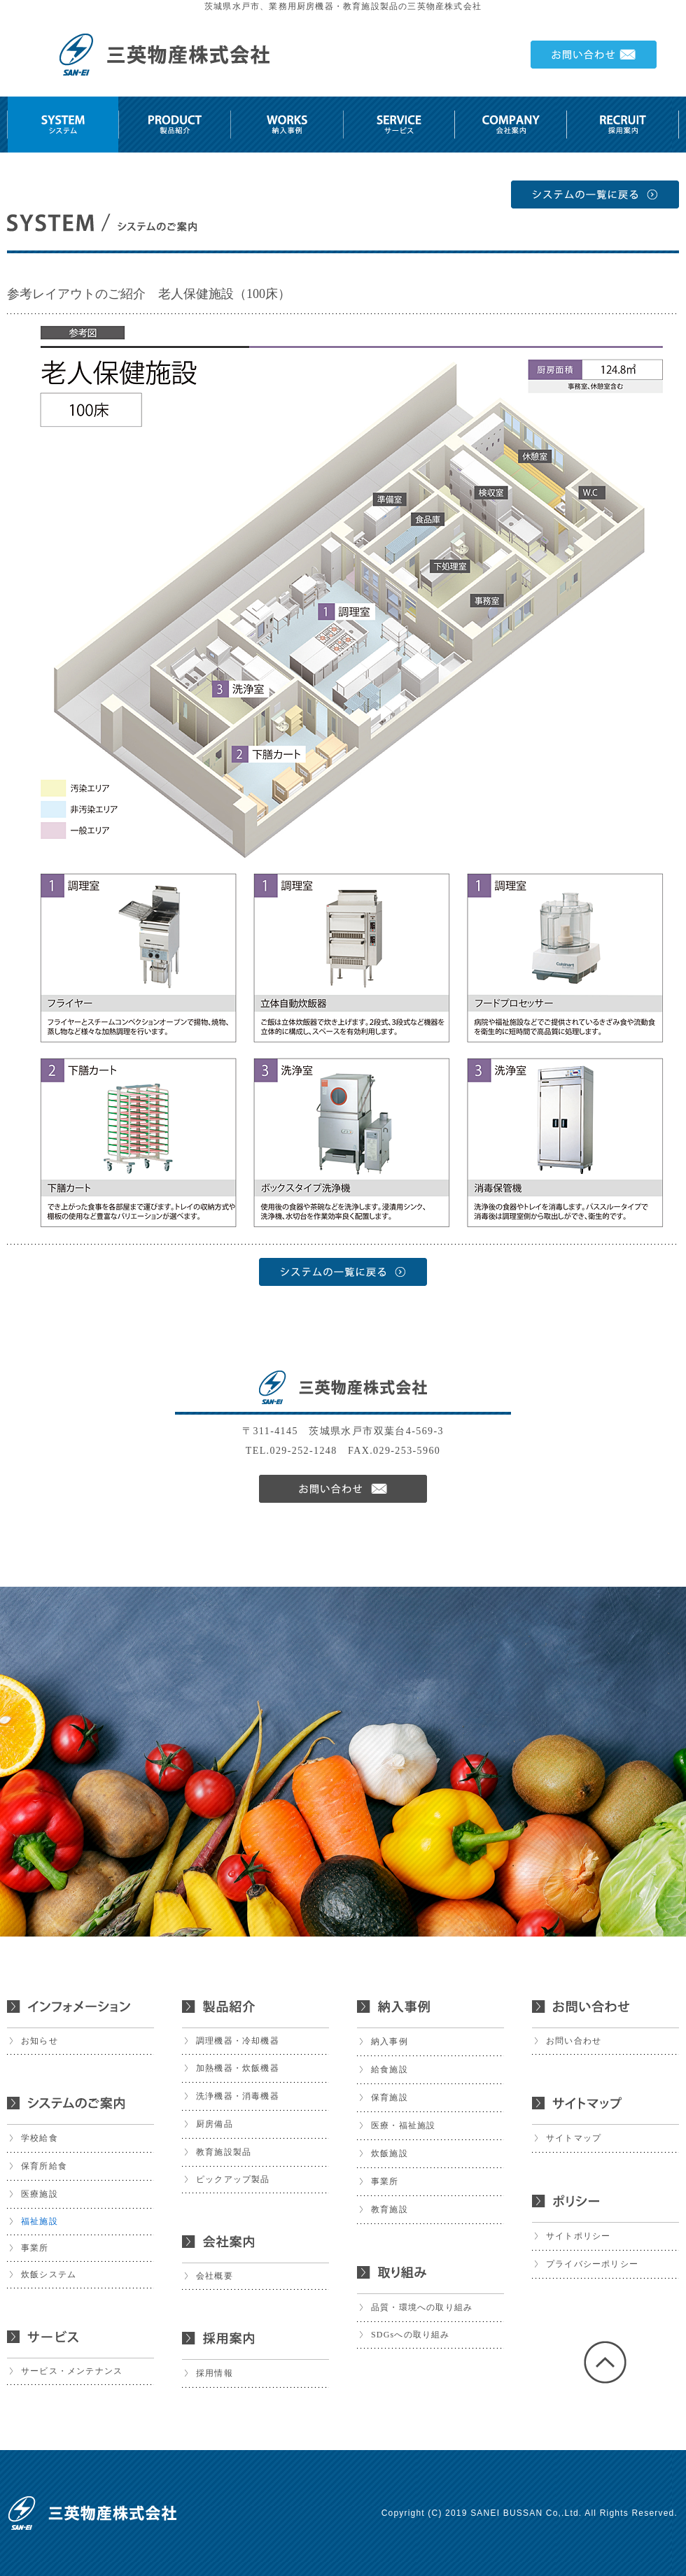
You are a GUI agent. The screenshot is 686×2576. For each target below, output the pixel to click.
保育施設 (389, 2097)
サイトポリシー (578, 2236)
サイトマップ (573, 2138)
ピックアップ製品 (233, 2179)
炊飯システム (48, 2274)
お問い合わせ (573, 2041)
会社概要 (214, 2276)
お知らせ (39, 2041)
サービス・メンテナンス (71, 2371)
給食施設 (389, 2069)
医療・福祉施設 (403, 2125)
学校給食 (39, 2138)
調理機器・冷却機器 (237, 2041)
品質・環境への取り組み (421, 2307)
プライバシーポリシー (592, 2264)
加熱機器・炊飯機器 (237, 2068)
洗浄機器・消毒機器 (237, 2096)
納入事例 (389, 2041)
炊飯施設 (389, 2153)
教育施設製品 (223, 2152)
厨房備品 (214, 2124)
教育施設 (389, 2209)
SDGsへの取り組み (410, 2335)
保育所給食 (44, 2166)
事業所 (35, 2248)
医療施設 (39, 2194)
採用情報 (214, 2373)
